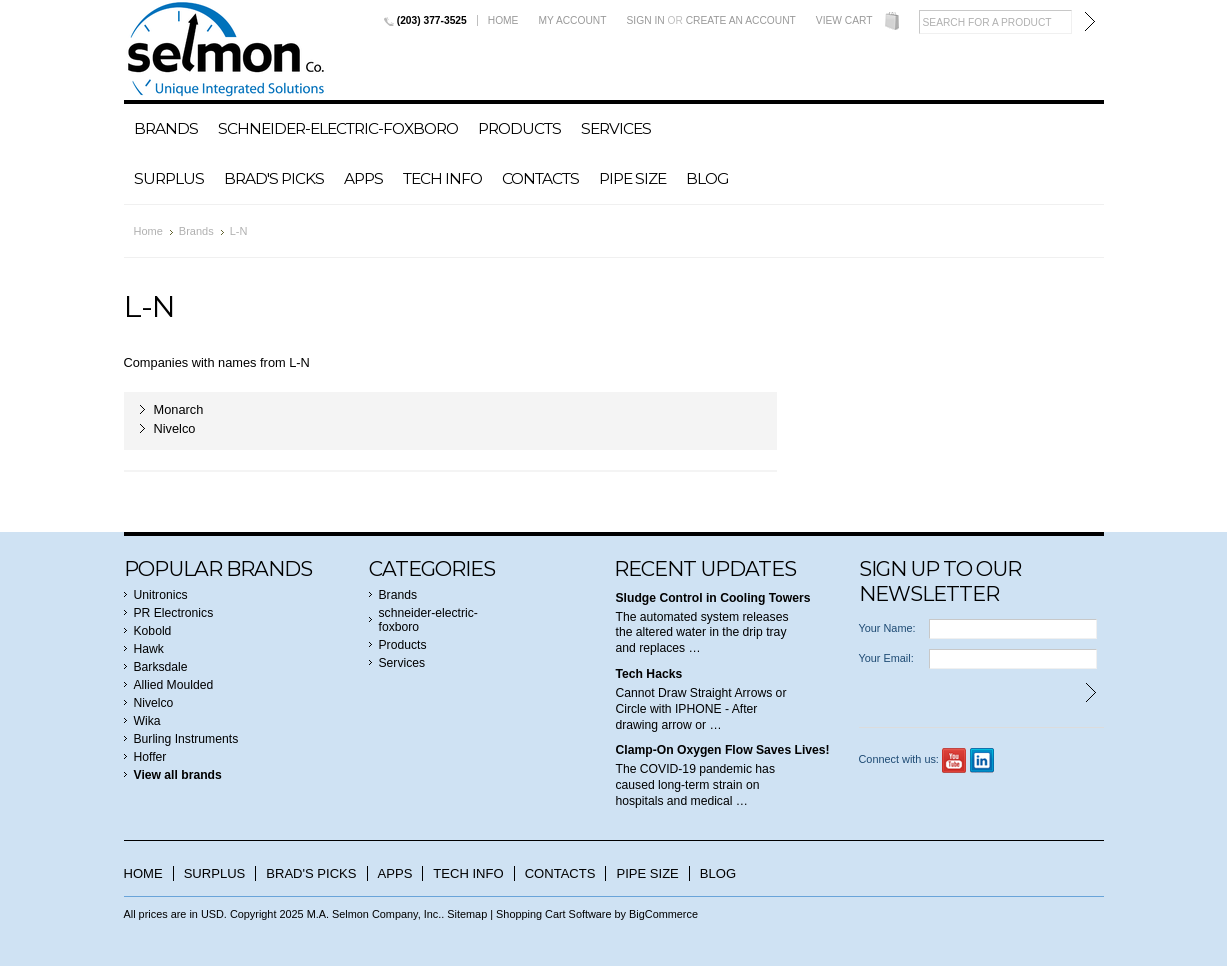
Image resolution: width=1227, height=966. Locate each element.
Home (503, 20)
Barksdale (161, 667)
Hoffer (150, 757)
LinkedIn (982, 760)
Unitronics (161, 595)
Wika (147, 721)
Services (616, 128)
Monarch (179, 409)
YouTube (954, 760)
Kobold (153, 631)
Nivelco (175, 428)
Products (519, 128)
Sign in (646, 20)
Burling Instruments (186, 739)
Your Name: (887, 628)
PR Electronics (174, 613)
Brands (166, 128)
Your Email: (886, 658)
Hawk (149, 649)
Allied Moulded (174, 685)
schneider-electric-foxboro (338, 128)
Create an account (741, 20)
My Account (572, 20)
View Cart (844, 20)
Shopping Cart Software (553, 914)
